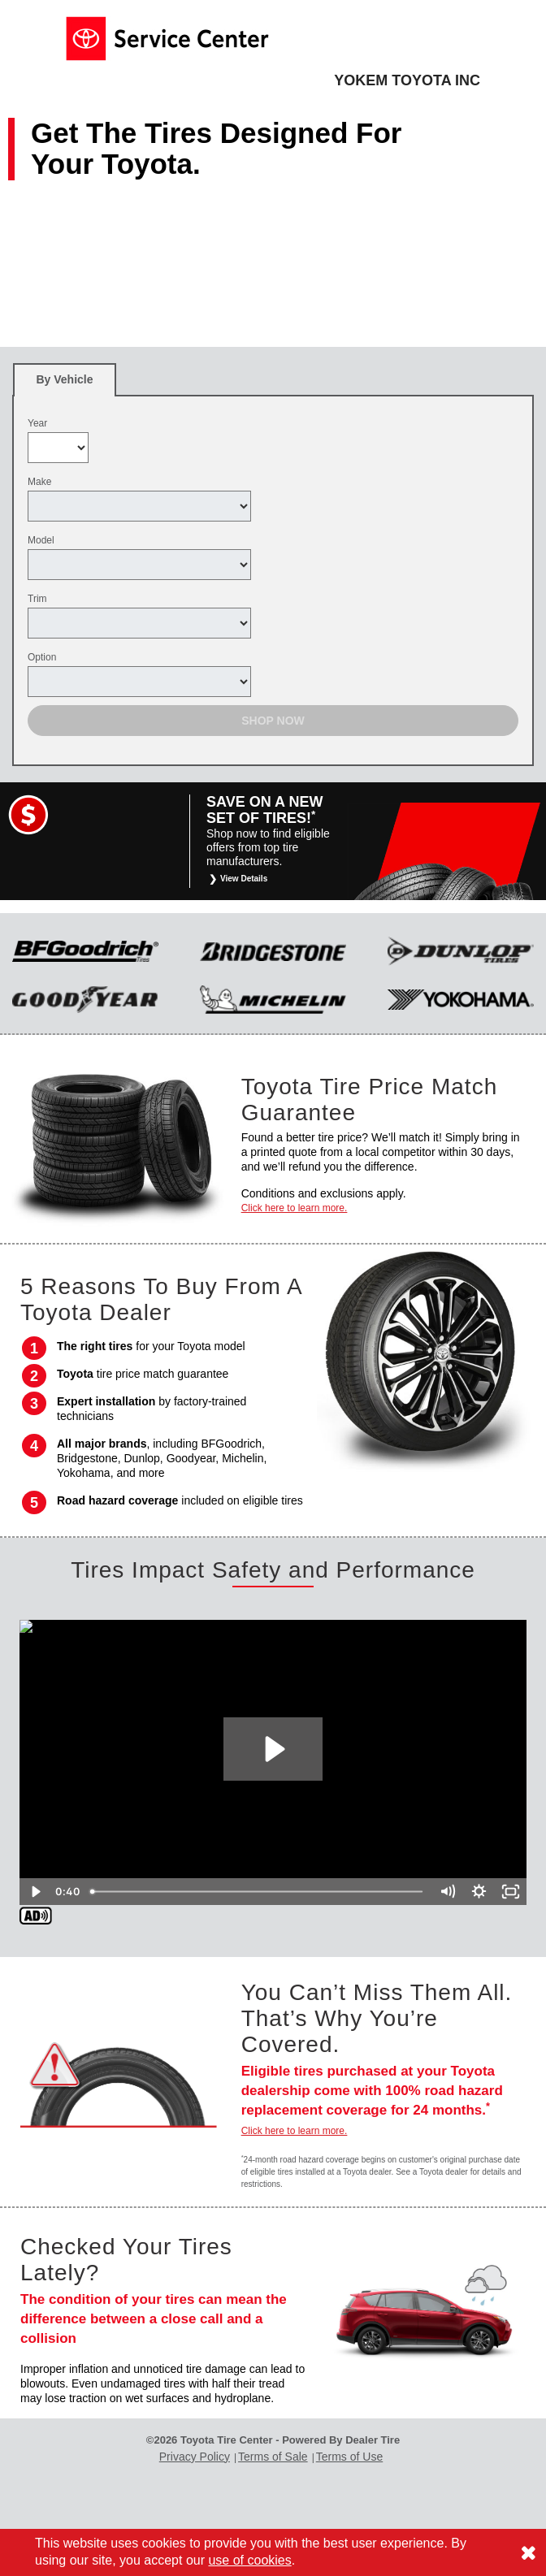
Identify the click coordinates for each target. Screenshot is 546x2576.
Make (39, 481)
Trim (37, 598)
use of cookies (249, 2560)
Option (42, 657)
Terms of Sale (273, 2456)
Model (41, 540)
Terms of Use (349, 2456)
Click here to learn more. (294, 1208)
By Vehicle (65, 384)
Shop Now (273, 720)
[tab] (64, 379)
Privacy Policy (194, 2456)
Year (37, 423)
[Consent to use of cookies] (528, 2552)
